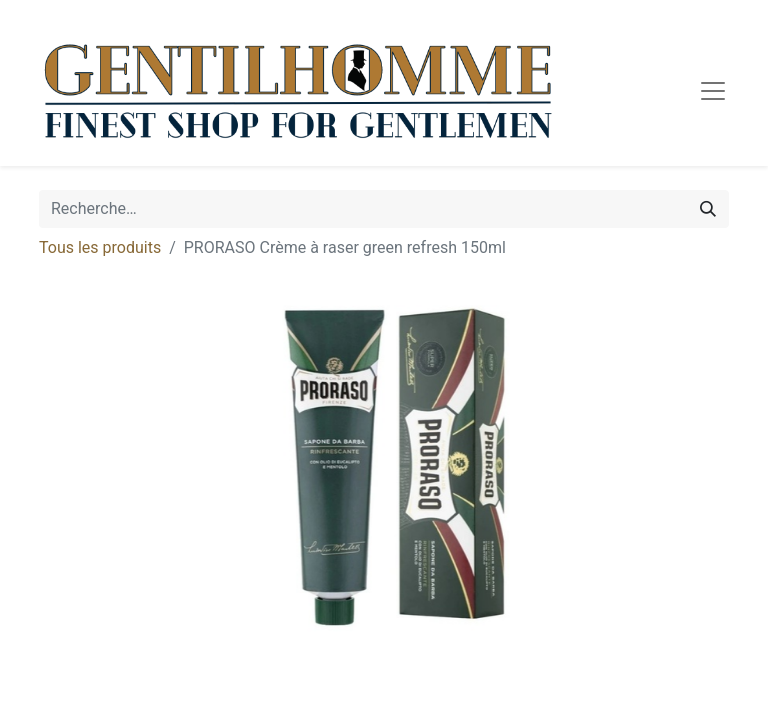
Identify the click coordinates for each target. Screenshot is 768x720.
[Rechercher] (708, 209)
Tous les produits (100, 247)
